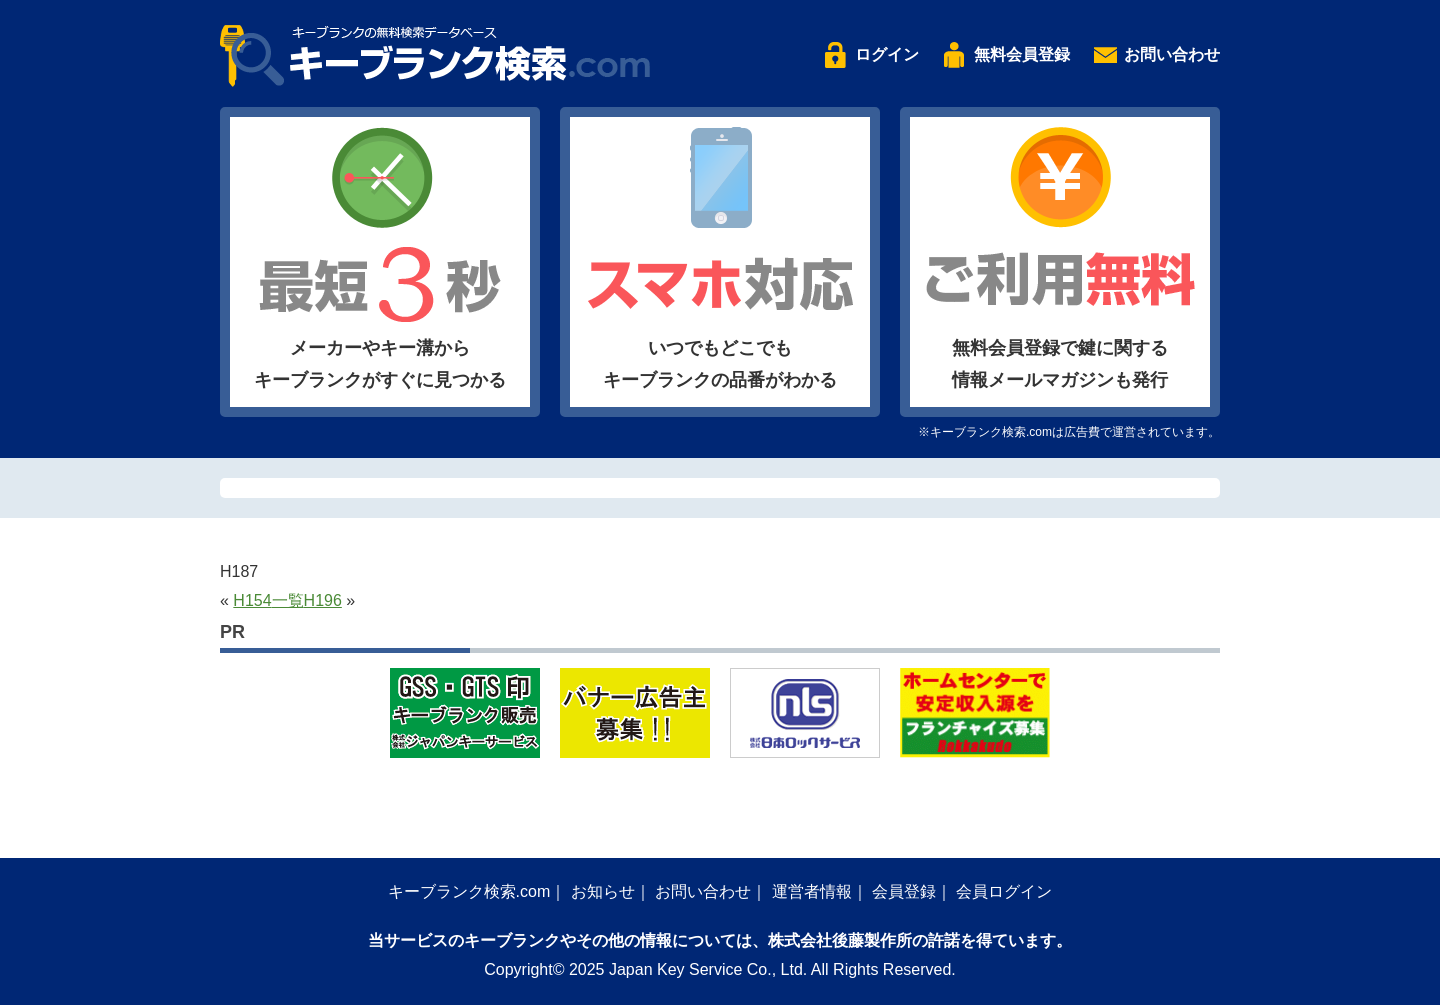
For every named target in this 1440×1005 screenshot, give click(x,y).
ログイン (887, 54)
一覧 (288, 600)
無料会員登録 (1022, 54)
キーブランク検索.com (469, 891)
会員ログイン (1004, 891)
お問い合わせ (1172, 54)
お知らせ (603, 891)
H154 (252, 600)
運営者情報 (812, 891)
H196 (323, 600)
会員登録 (904, 891)
